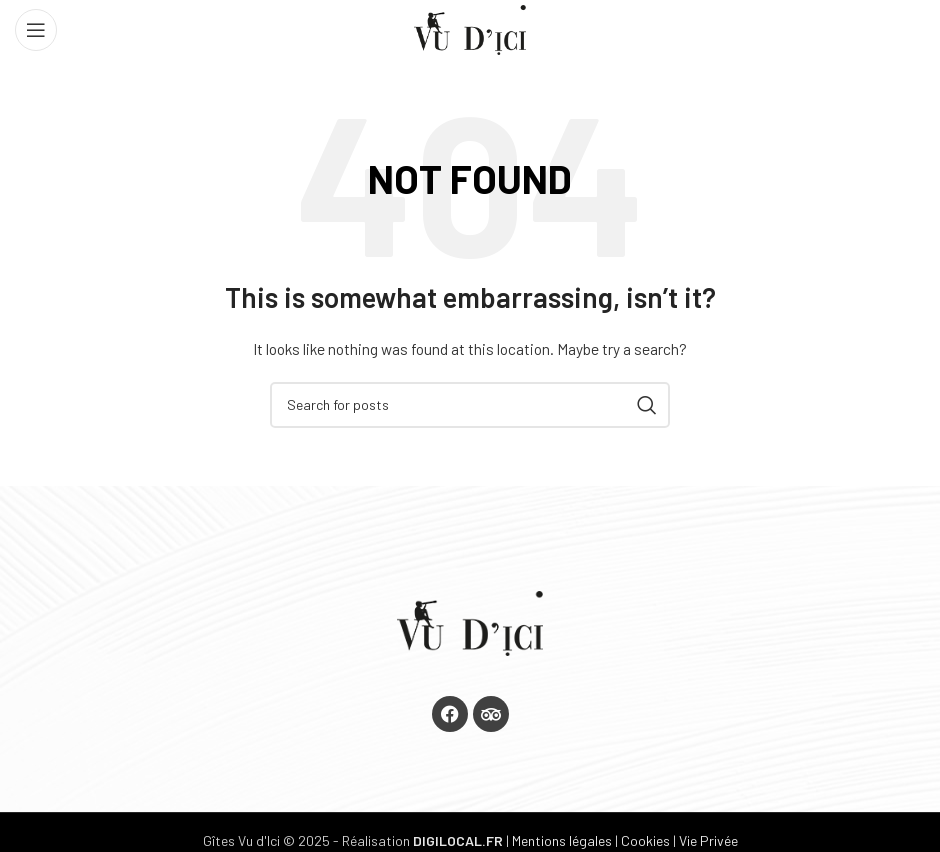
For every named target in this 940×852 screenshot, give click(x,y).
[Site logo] (469, 28)
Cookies (645, 840)
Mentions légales (562, 840)
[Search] (470, 405)
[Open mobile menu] (36, 30)
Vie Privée (708, 840)
